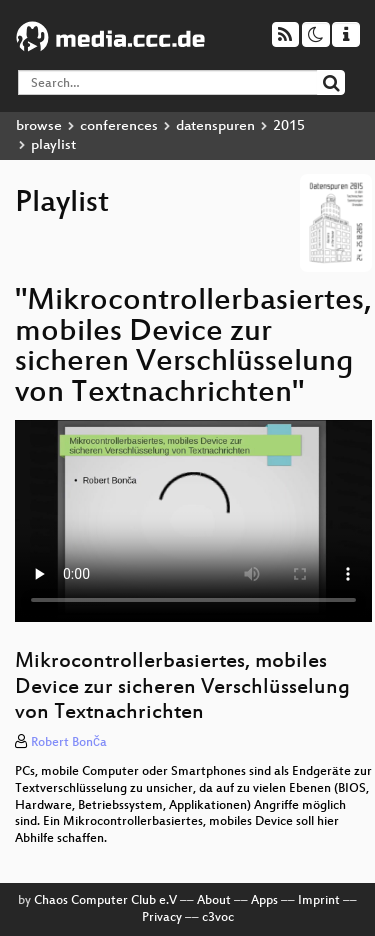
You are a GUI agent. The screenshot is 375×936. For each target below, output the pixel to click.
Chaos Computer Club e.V (105, 901)
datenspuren (215, 126)
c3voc (218, 918)
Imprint (319, 901)
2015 (289, 126)
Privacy (162, 918)
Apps (264, 901)
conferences (119, 126)
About (214, 901)
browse (39, 126)
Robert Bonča (69, 743)
